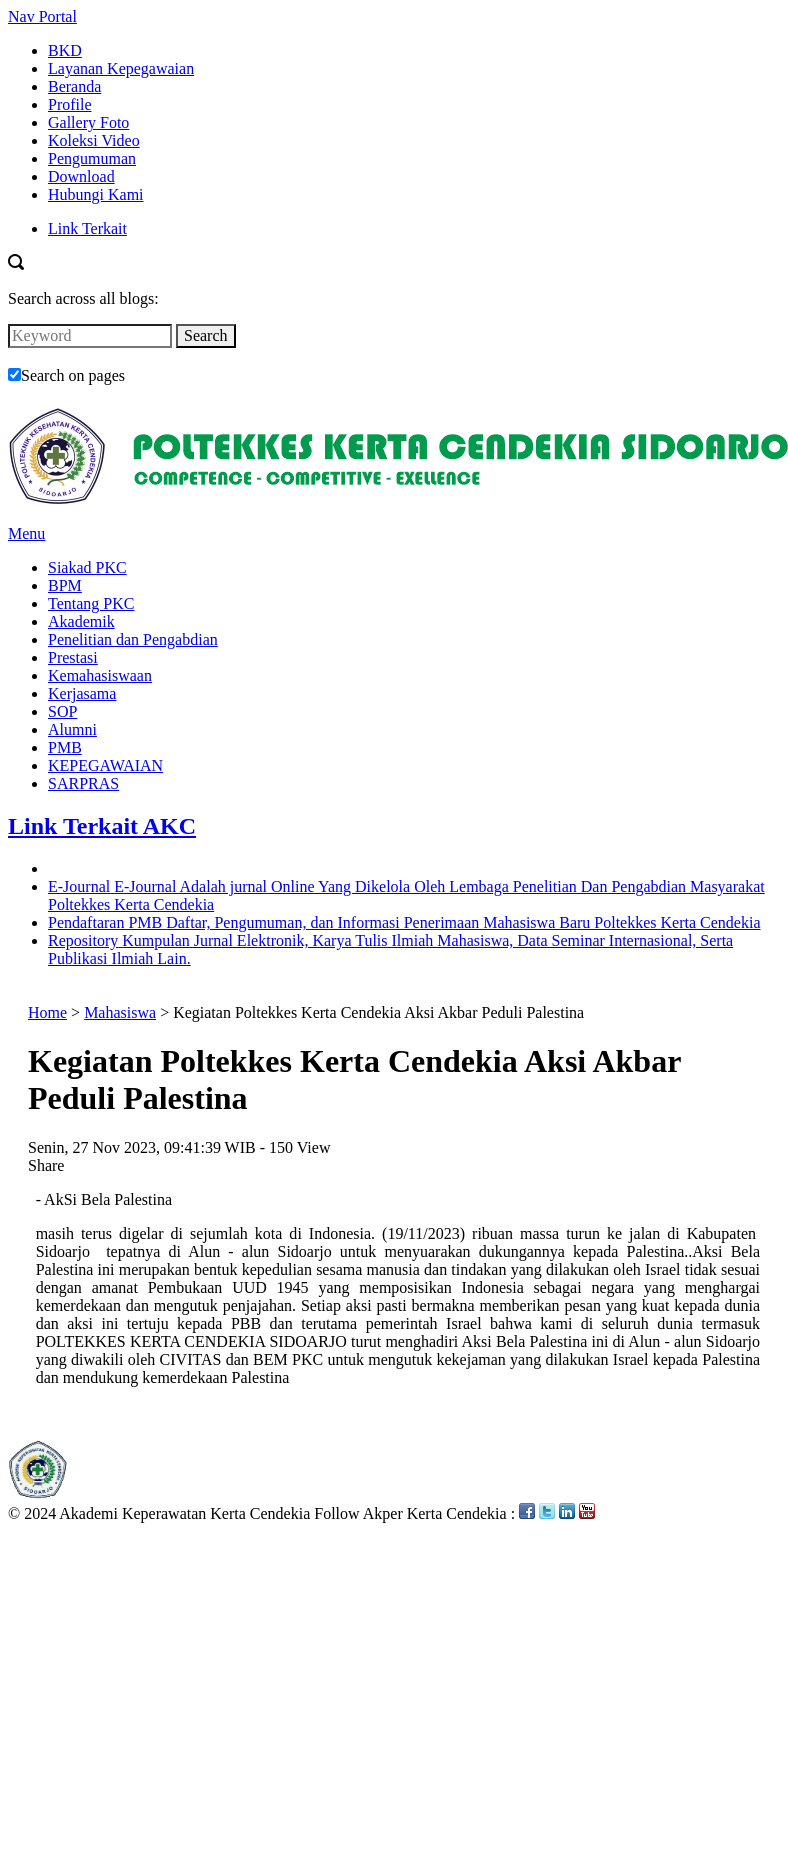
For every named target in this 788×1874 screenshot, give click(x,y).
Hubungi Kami (96, 194)
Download (81, 176)
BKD (65, 50)
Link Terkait (87, 228)
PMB (65, 747)
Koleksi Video (94, 140)
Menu (26, 533)
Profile (70, 104)
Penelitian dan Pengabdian (133, 639)
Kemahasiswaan (100, 675)
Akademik (81, 621)
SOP (62, 711)
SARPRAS (83, 783)
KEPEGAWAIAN (105, 765)
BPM (65, 585)
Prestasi (73, 657)
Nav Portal (42, 16)
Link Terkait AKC (102, 826)
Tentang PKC (91, 603)
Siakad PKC (87, 567)
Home (47, 1012)
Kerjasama (82, 693)
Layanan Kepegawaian (121, 68)
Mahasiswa (120, 1012)
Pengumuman (92, 158)
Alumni (72, 729)
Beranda (74, 86)
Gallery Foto (88, 122)
